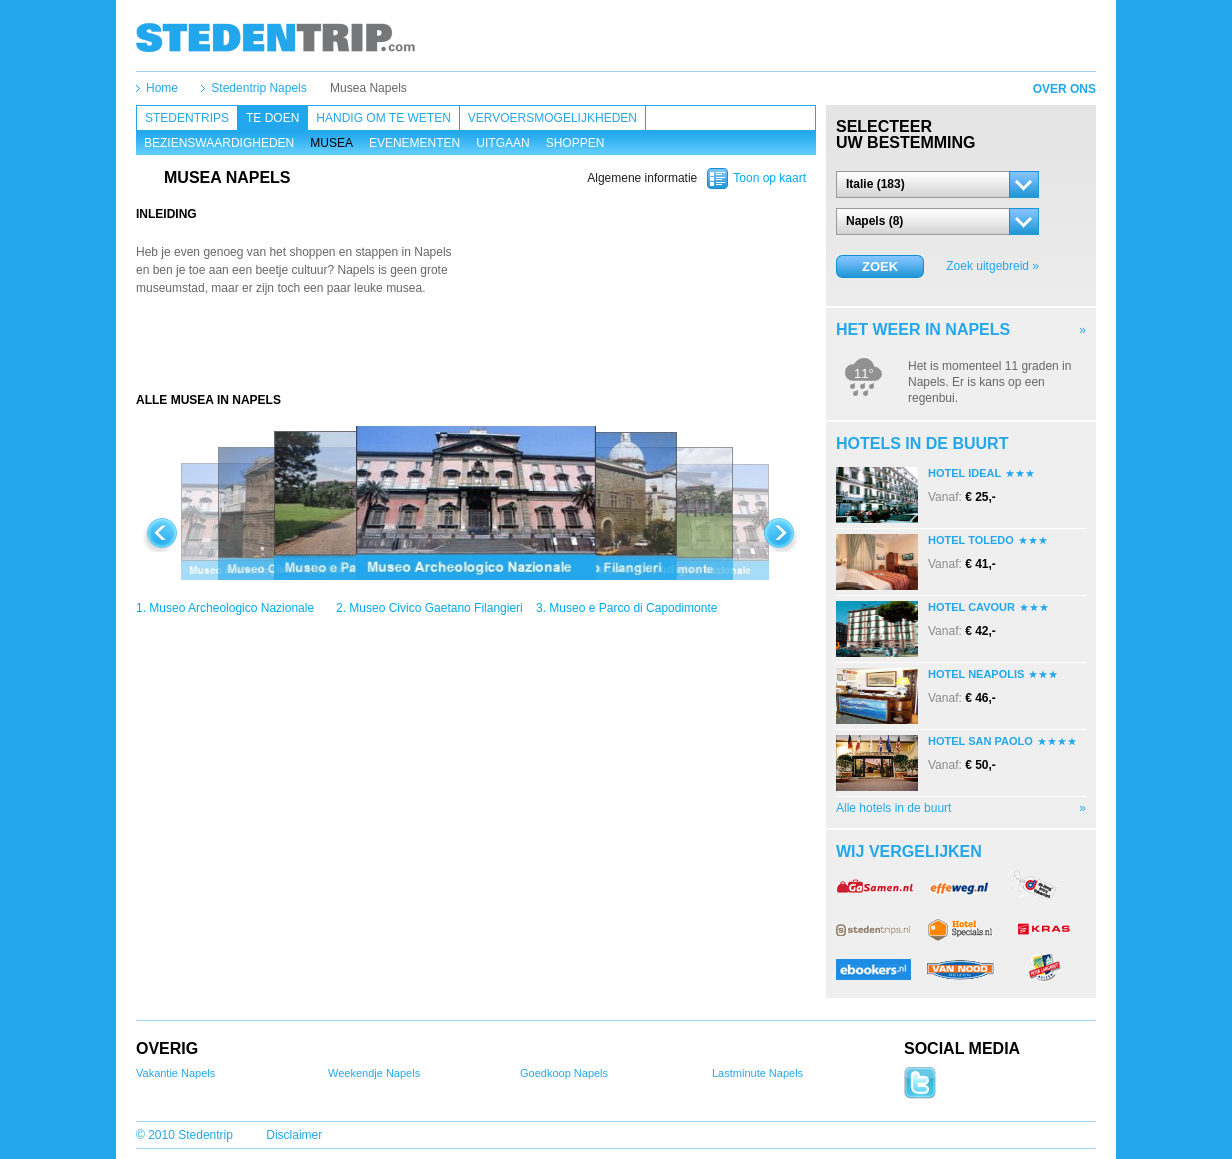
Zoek (880, 266)
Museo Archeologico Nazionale (231, 608)
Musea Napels (368, 88)
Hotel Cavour (971, 607)
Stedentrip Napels (258, 88)
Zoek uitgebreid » (992, 266)
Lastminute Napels (757, 1073)
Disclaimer (294, 1135)
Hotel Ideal (964, 473)
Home (162, 88)
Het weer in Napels (923, 329)
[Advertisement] (476, 352)
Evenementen (414, 143)
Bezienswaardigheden (219, 143)
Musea (331, 143)
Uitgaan (502, 143)
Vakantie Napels (175, 1073)
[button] (937, 184)
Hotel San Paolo (980, 741)
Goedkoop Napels (564, 1073)
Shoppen (575, 143)
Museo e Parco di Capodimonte (633, 608)
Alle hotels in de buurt (893, 808)
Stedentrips (187, 118)
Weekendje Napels (374, 1073)
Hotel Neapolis (976, 674)
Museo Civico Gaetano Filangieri (435, 608)
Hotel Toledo (971, 540)
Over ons (1064, 89)
